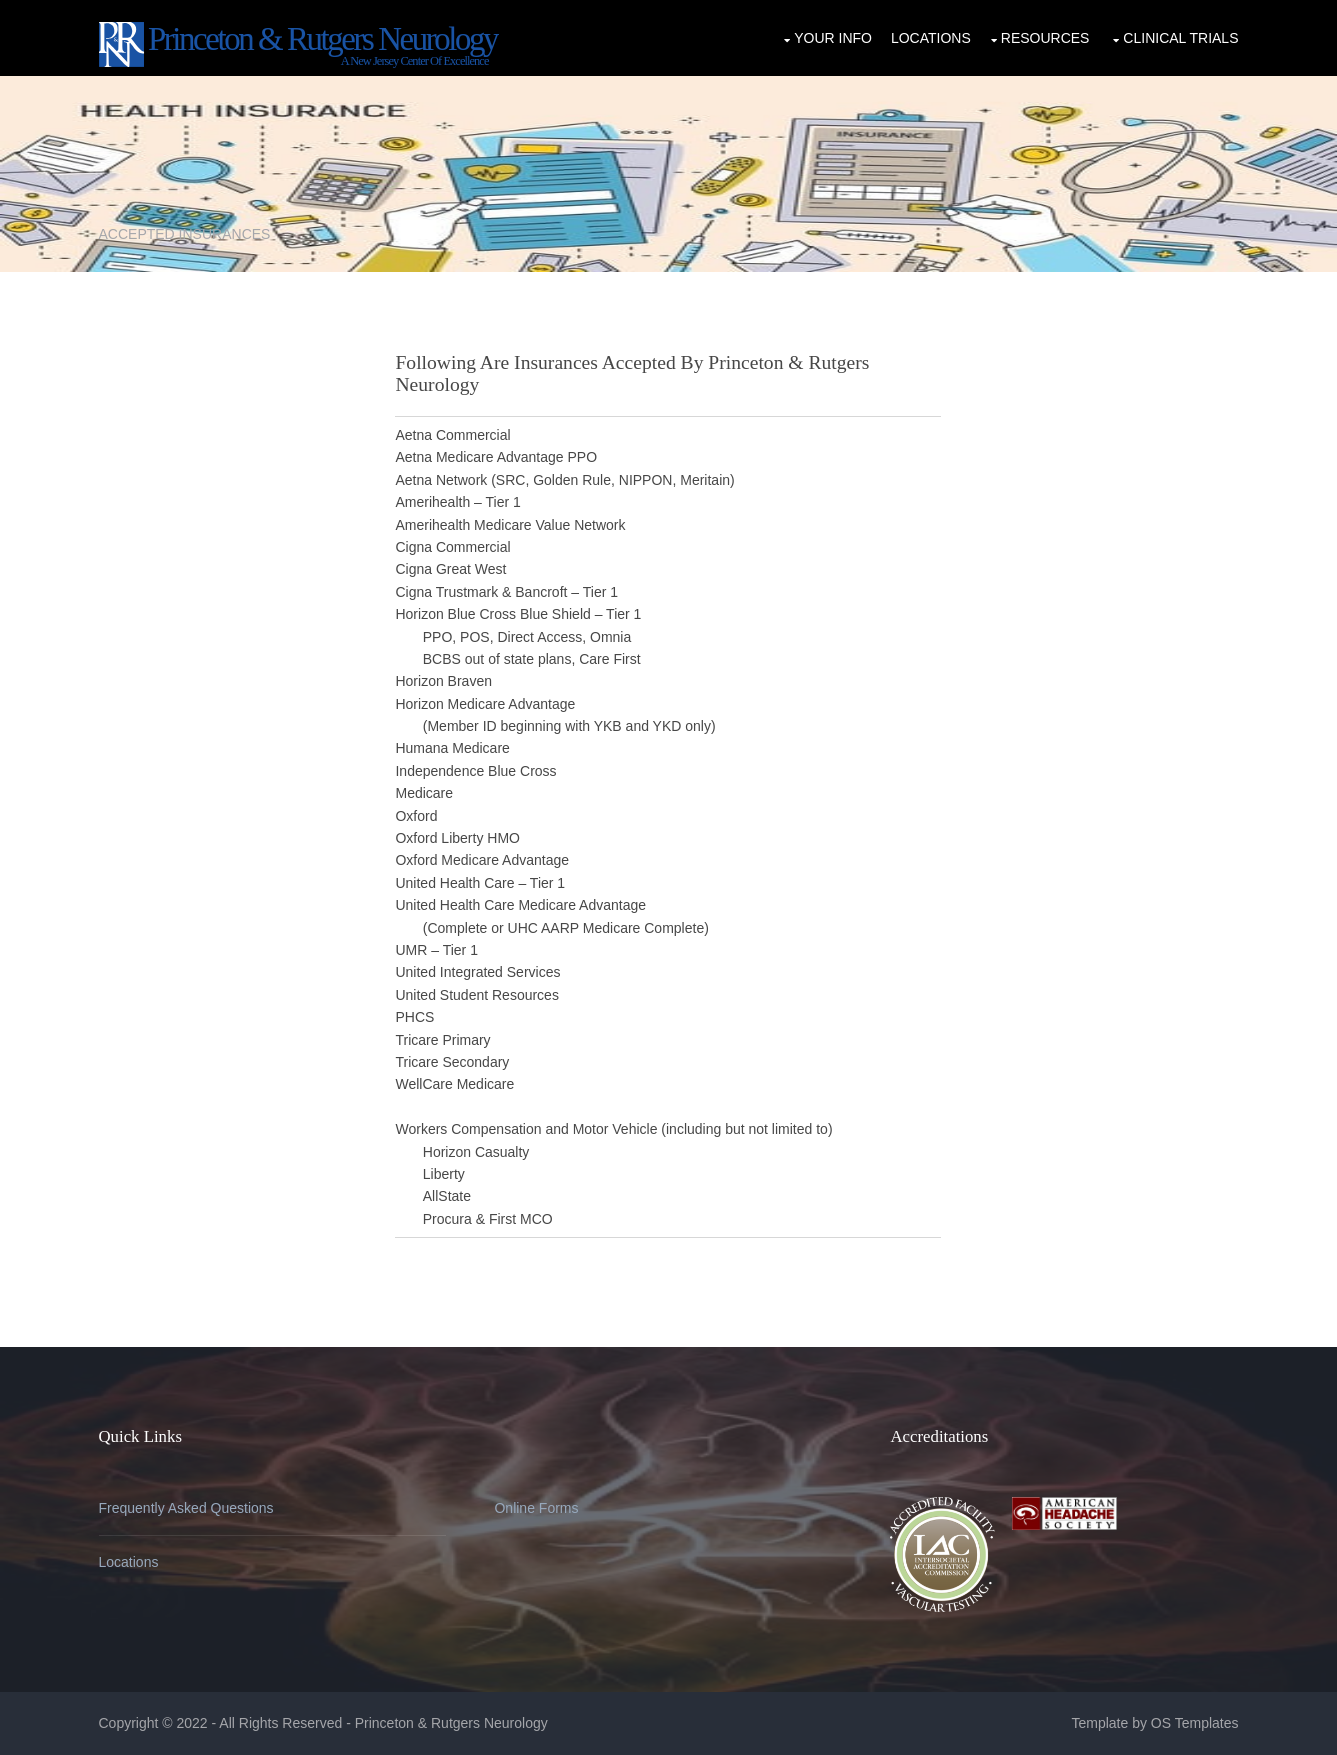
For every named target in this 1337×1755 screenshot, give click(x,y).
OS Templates (1195, 1723)
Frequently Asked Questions (186, 1508)
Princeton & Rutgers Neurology (453, 1723)
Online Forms (536, 1508)
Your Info (833, 38)
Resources (1045, 38)
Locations (931, 38)
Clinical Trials (1180, 38)
